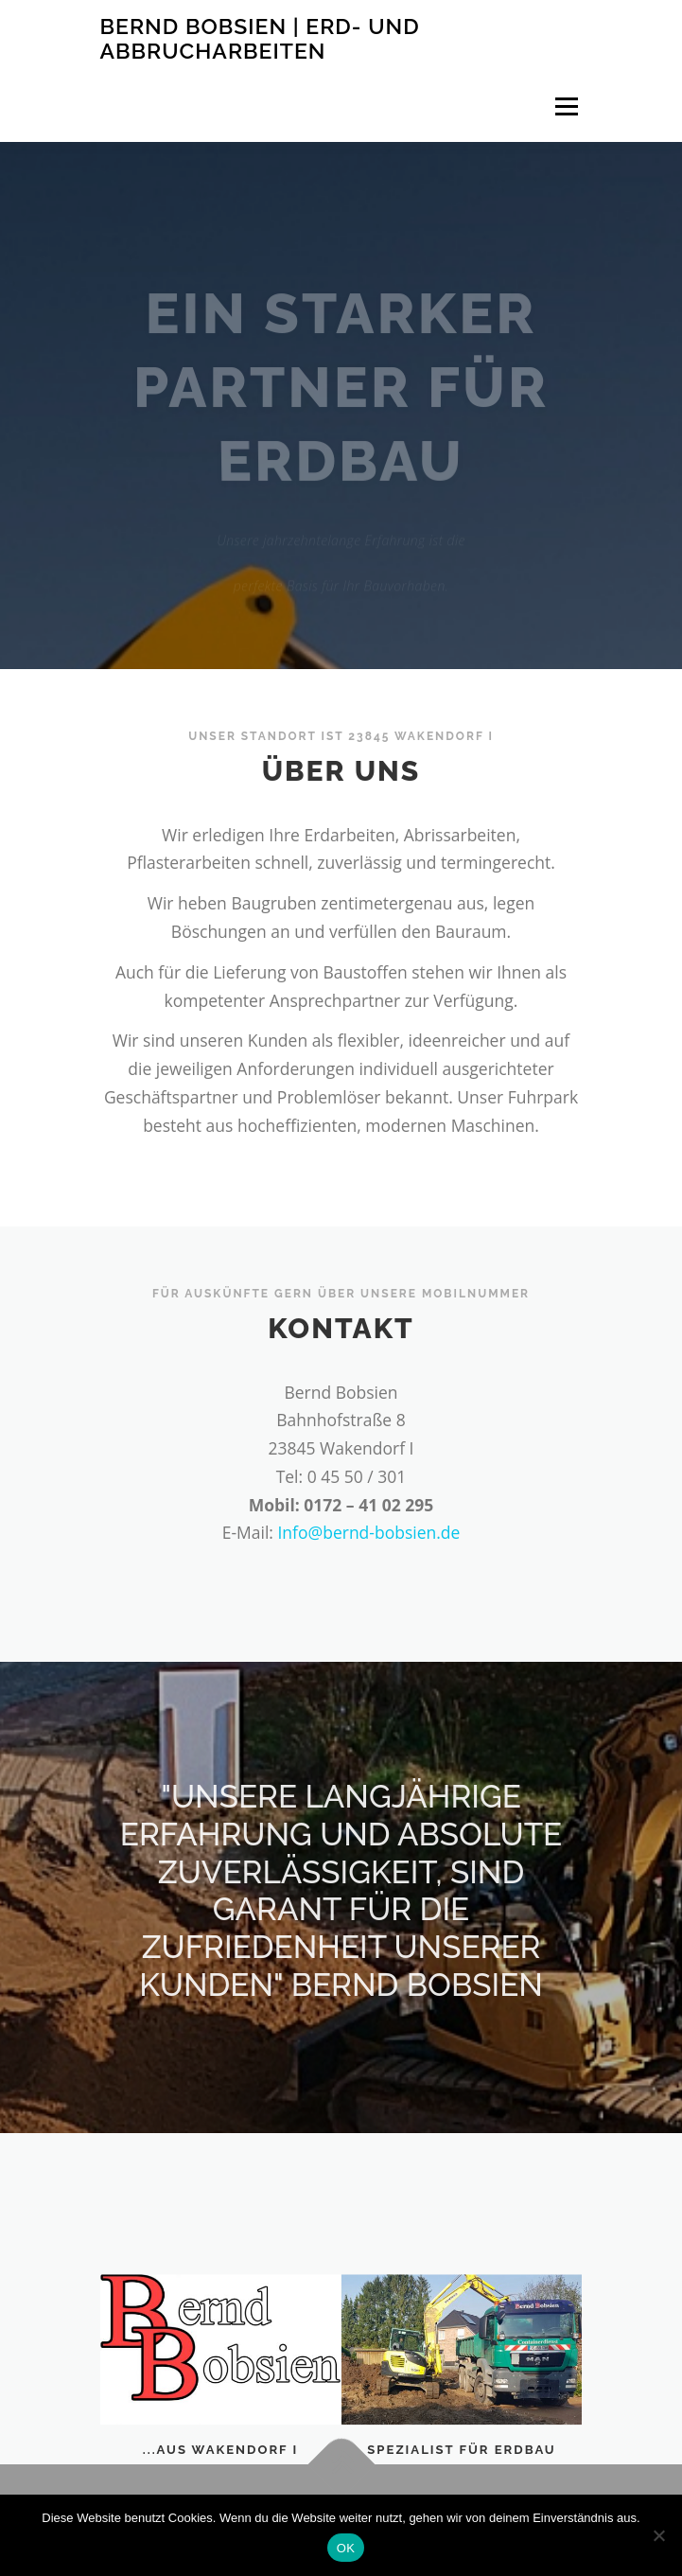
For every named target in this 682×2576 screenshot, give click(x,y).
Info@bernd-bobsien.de (368, 1532)
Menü (565, 106)
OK (346, 2548)
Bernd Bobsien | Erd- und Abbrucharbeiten (260, 38)
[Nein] (658, 2535)
